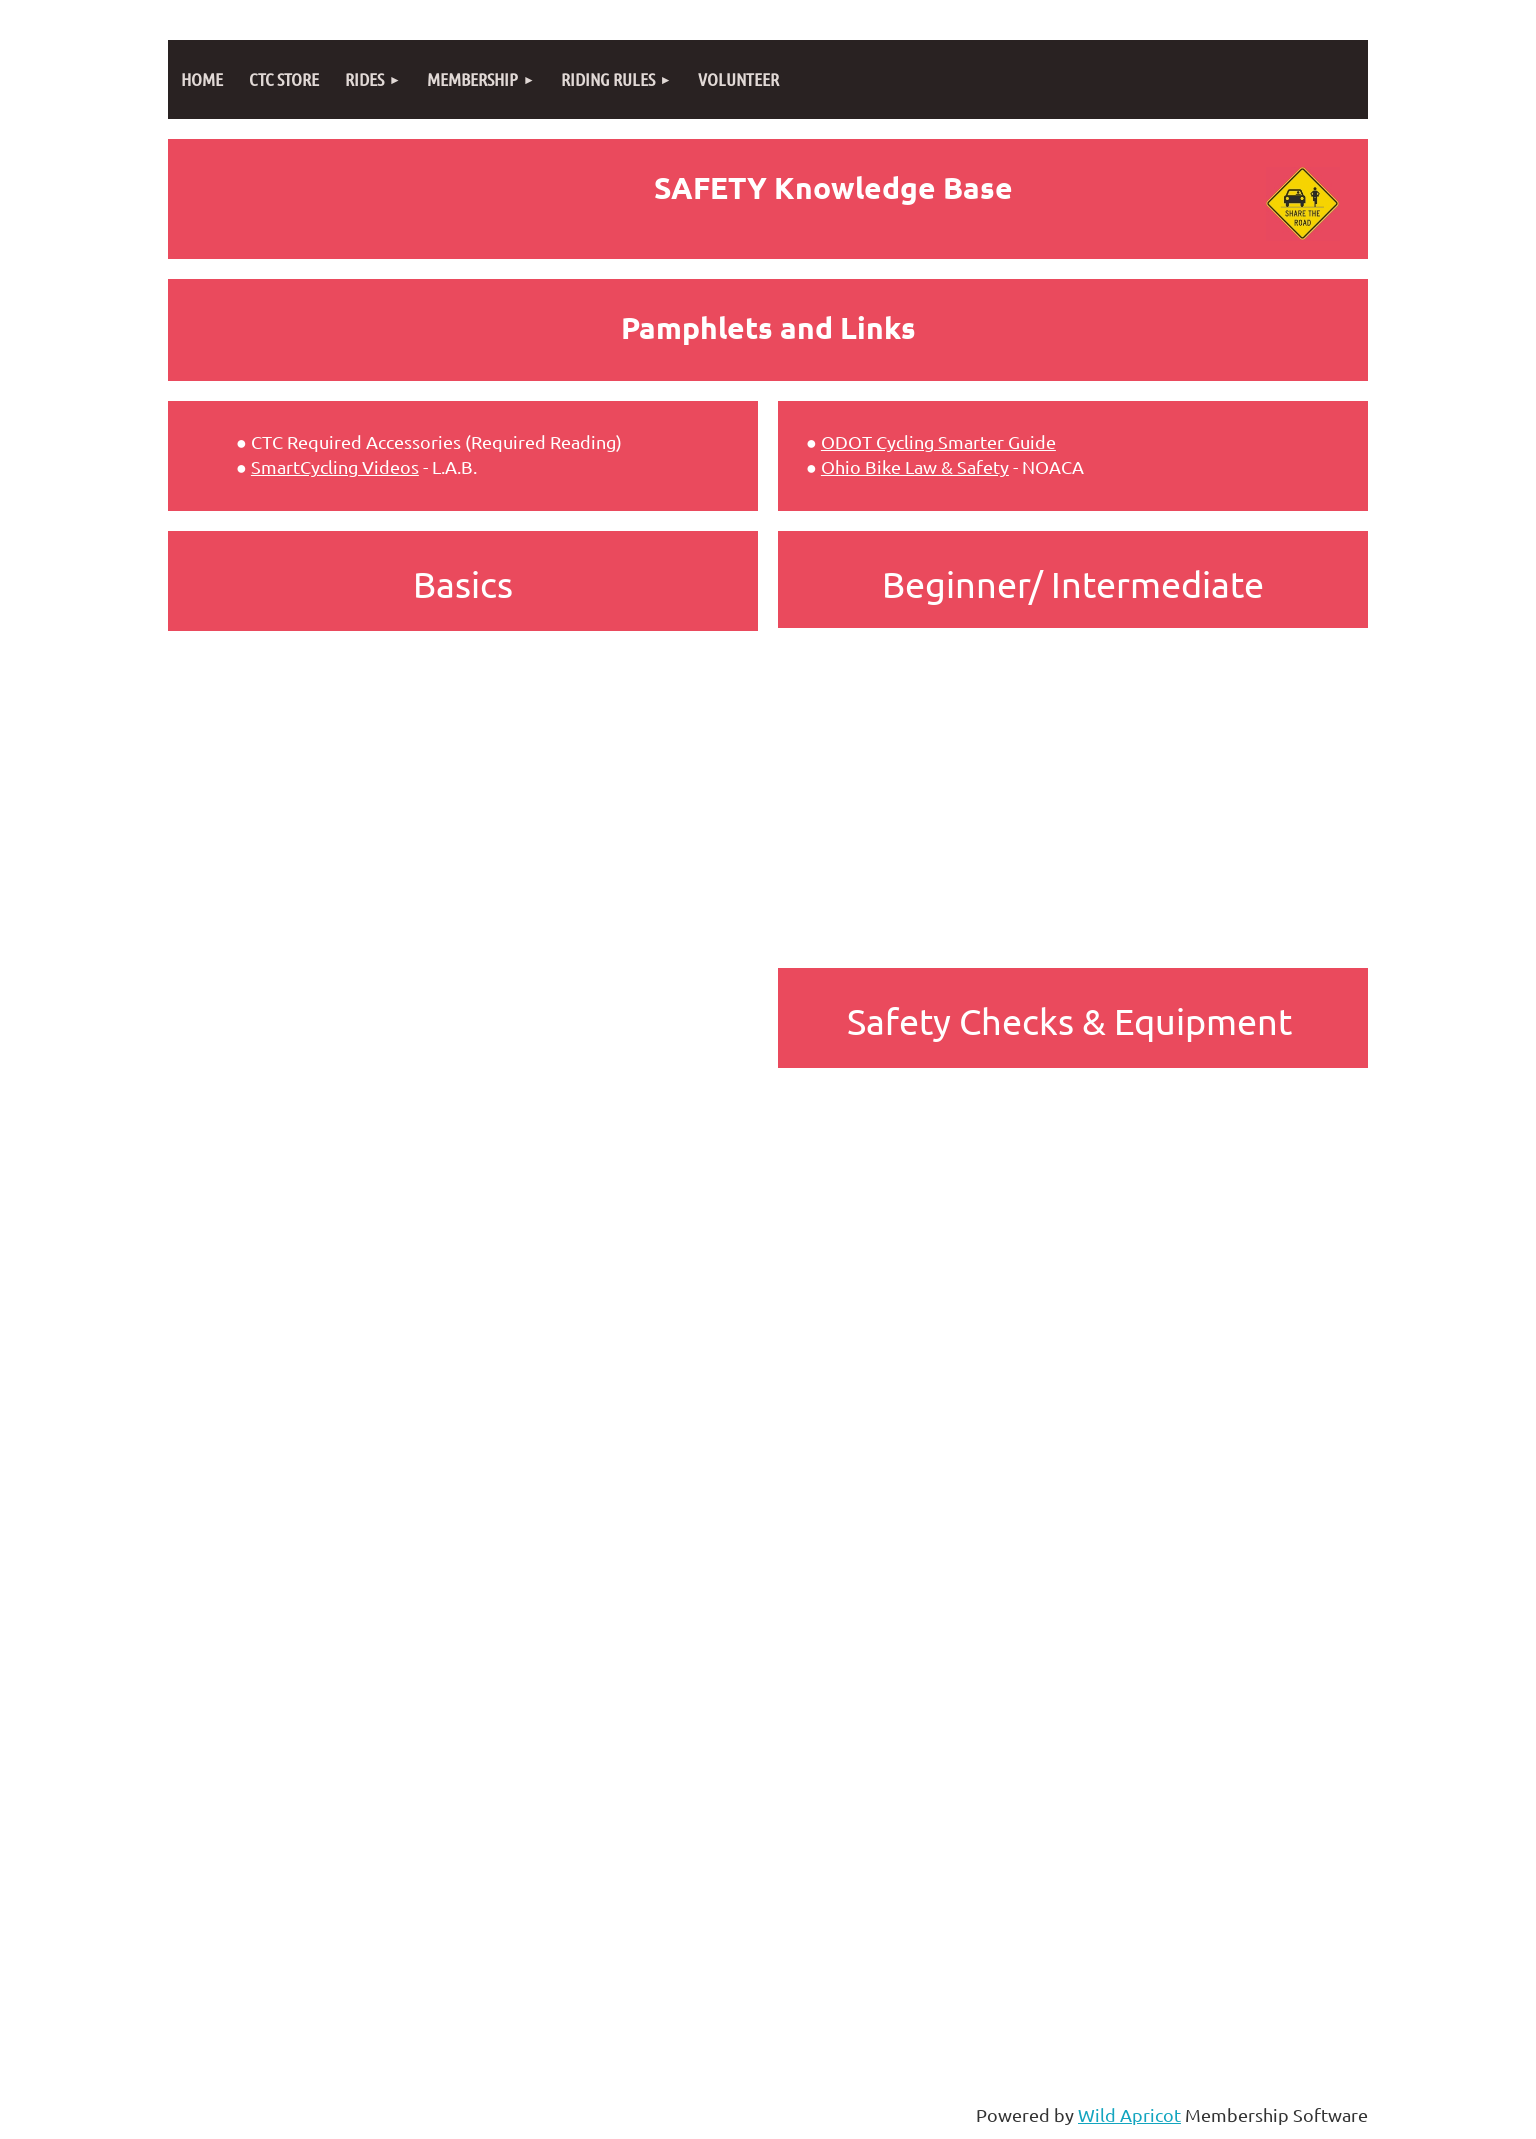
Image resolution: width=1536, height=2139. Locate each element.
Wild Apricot (1129, 2114)
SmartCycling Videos (335, 466)
